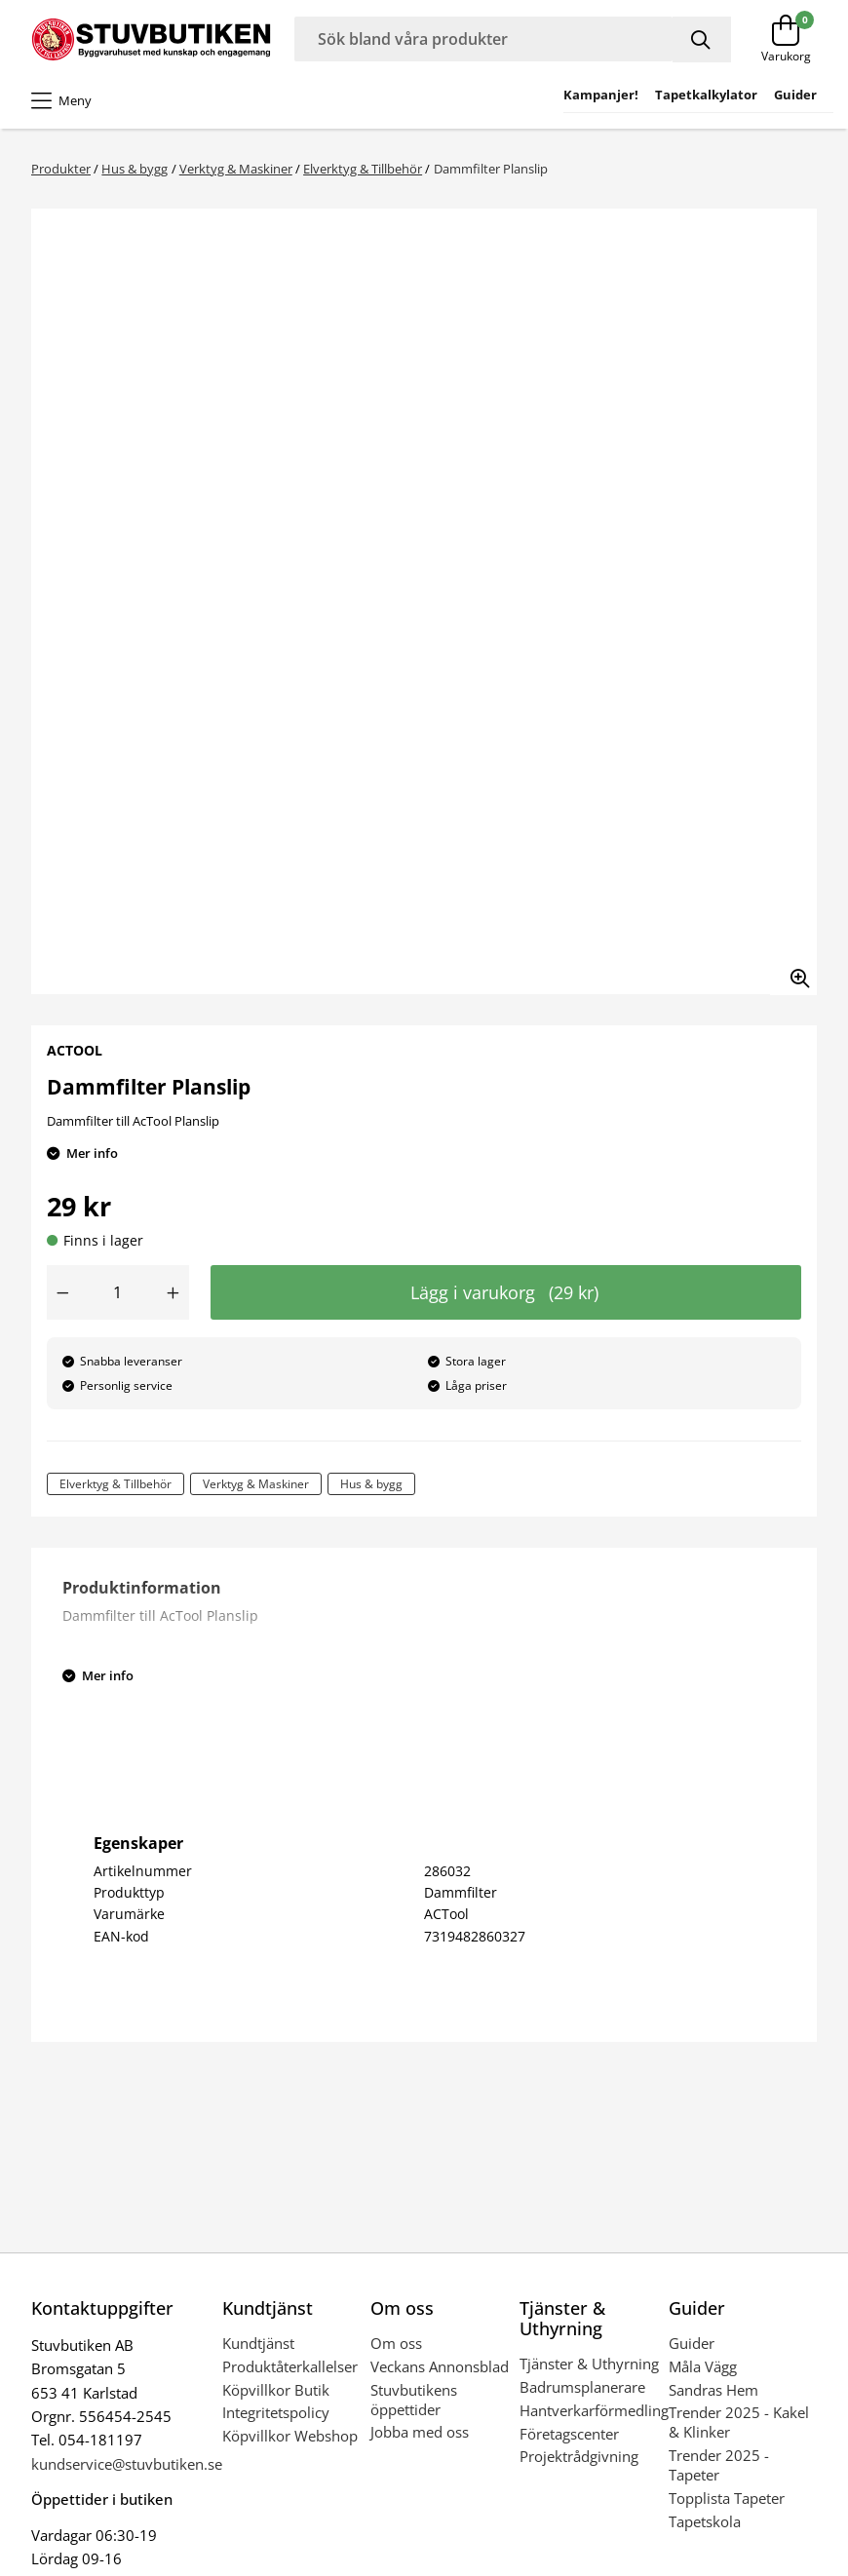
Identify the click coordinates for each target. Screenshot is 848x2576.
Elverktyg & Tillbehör (362, 168)
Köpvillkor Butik (275, 2390)
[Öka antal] (173, 1292)
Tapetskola (705, 2521)
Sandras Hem (713, 2390)
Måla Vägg (703, 2366)
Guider (691, 2343)
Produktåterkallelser (290, 2366)
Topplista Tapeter (727, 2498)
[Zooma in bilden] (793, 971)
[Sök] (702, 39)
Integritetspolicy (275, 2412)
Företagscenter (569, 2433)
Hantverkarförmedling (594, 2410)
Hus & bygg (134, 168)
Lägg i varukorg (504, 1292)
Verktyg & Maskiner (235, 168)
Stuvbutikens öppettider (413, 2399)
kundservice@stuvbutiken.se (126, 2464)
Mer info (92, 1153)
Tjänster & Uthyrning (589, 2363)
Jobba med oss (419, 2431)
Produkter (61, 168)
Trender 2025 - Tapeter (719, 2464)
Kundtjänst (258, 2343)
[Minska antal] (62, 1292)
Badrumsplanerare (582, 2387)
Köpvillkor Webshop (290, 2435)
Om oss (396, 2343)
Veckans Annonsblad (439, 2366)
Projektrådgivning (579, 2456)
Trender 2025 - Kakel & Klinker (739, 2422)
